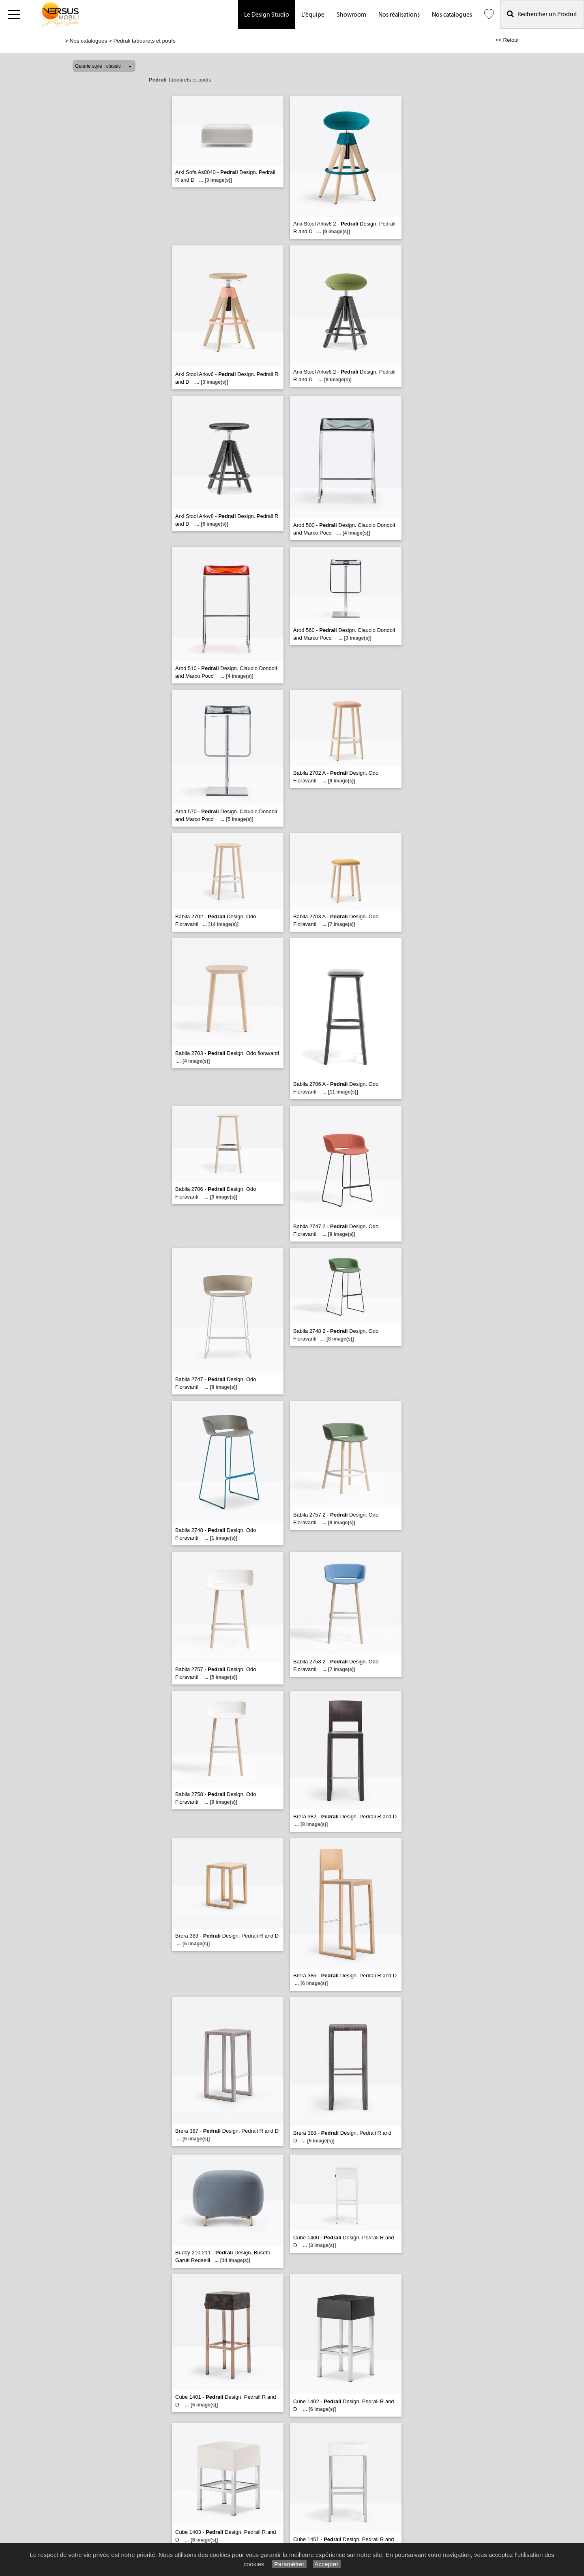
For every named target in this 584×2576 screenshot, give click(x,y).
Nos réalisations (399, 14)
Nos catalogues (452, 14)
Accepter (326, 2564)
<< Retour (507, 40)
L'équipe (312, 14)
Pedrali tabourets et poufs (145, 41)
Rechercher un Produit (542, 14)
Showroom (351, 14)
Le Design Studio (266, 14)
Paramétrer (289, 2564)
